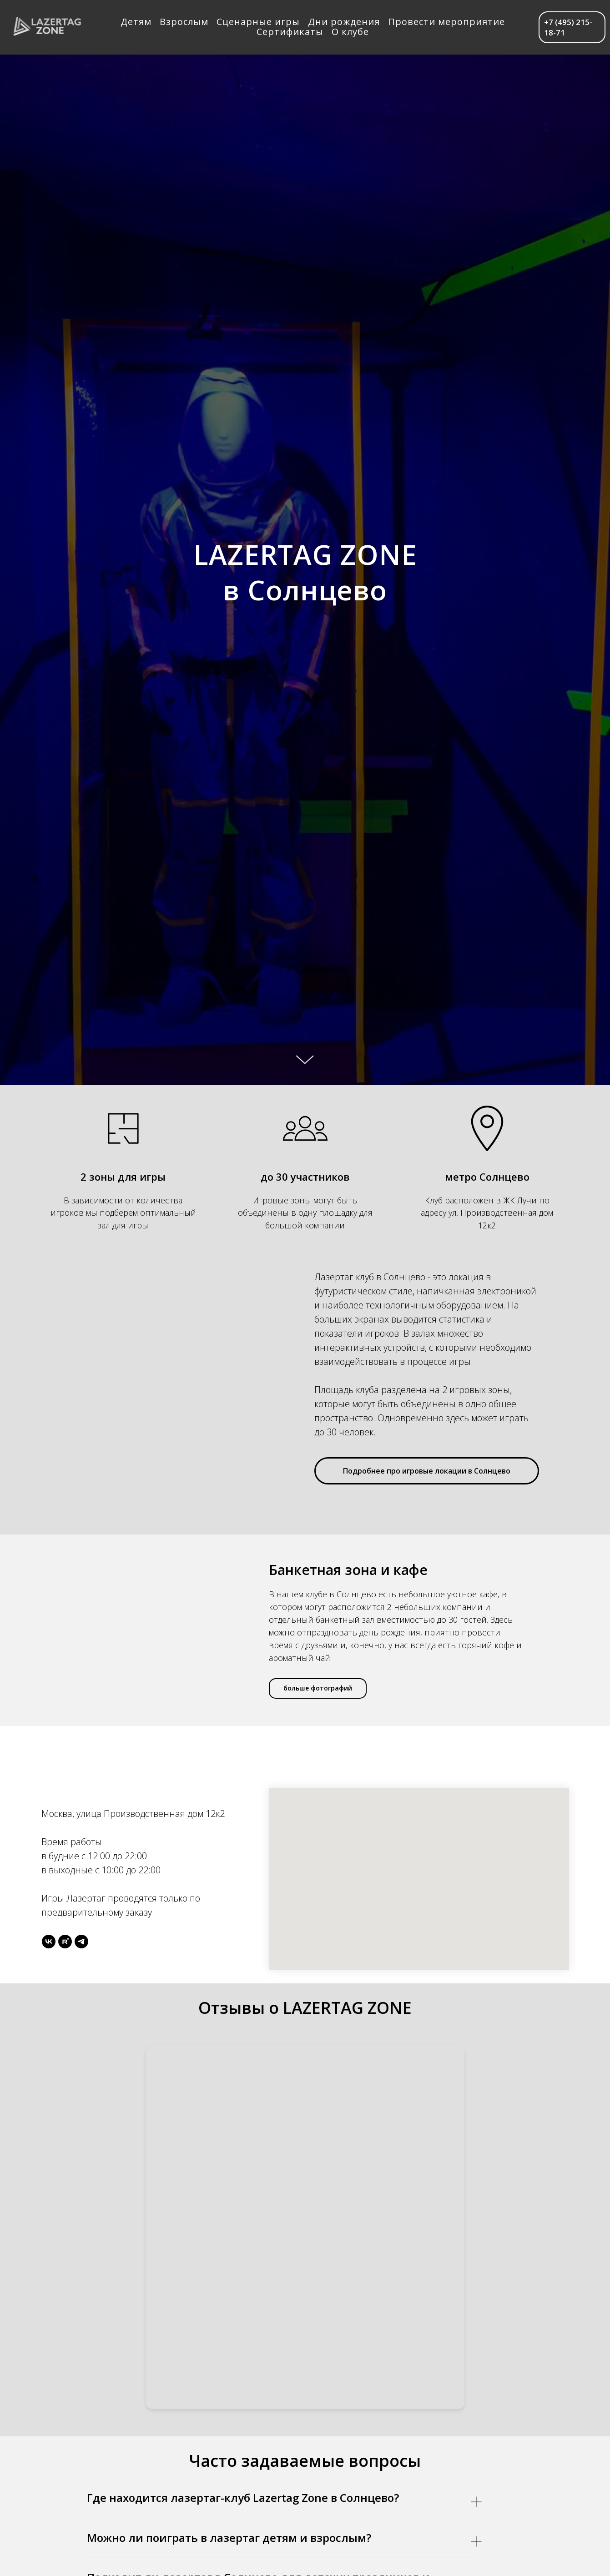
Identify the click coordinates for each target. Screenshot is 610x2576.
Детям (136, 21)
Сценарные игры (258, 21)
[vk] (48, 1941)
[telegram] (81, 1941)
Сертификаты (290, 31)
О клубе (350, 31)
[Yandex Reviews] (305, 2227)
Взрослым (184, 21)
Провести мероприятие (446, 21)
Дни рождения (344, 21)
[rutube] (65, 1941)
